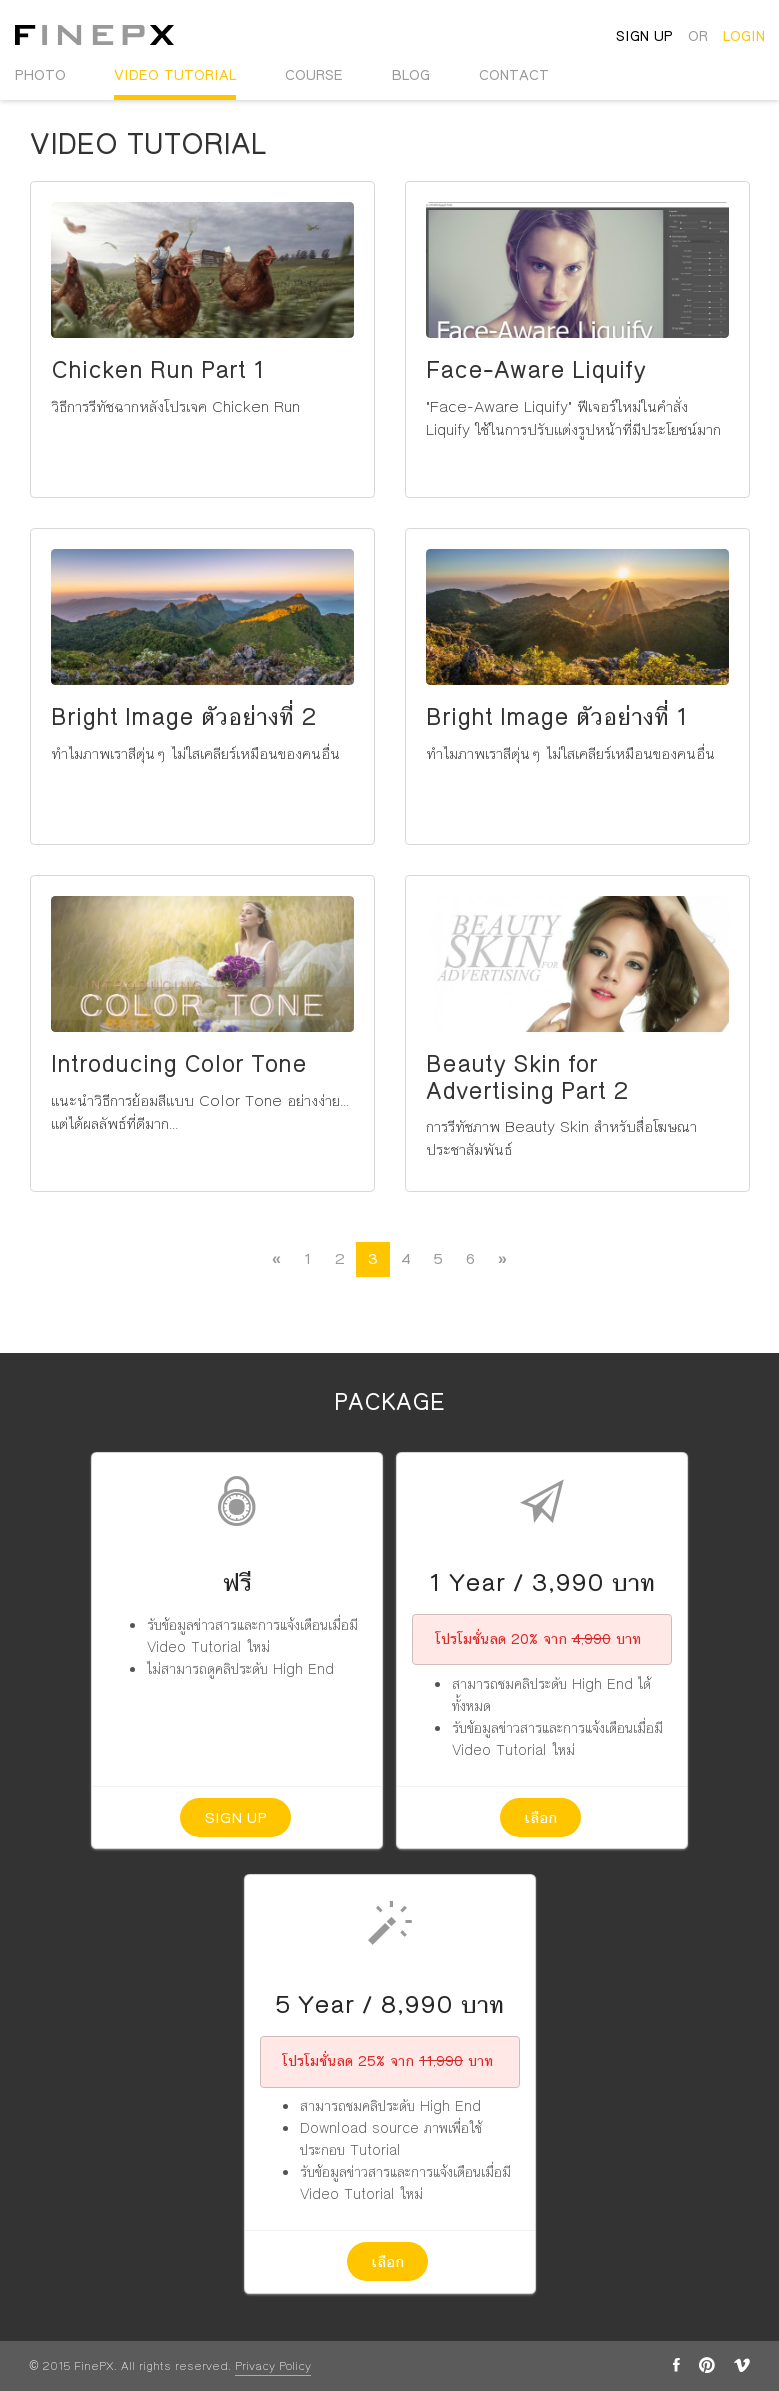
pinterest (707, 2365)
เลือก (540, 1817)
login (744, 36)
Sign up (235, 1817)
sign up (644, 36)
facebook (676, 2365)
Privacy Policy (273, 2366)
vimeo (742, 2365)
